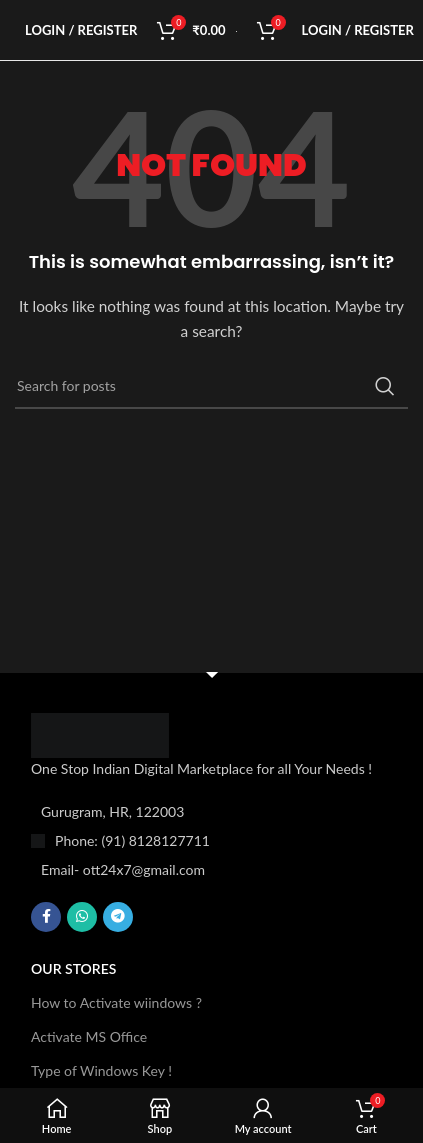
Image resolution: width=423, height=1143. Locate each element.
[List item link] (211, 841)
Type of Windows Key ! (101, 1070)
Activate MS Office (89, 1036)
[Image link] (100, 733)
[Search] (211, 386)
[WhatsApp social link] (82, 917)
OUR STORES (73, 968)
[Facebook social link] (46, 917)
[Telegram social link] (118, 917)
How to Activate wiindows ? (116, 1002)
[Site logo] (236, 29)
